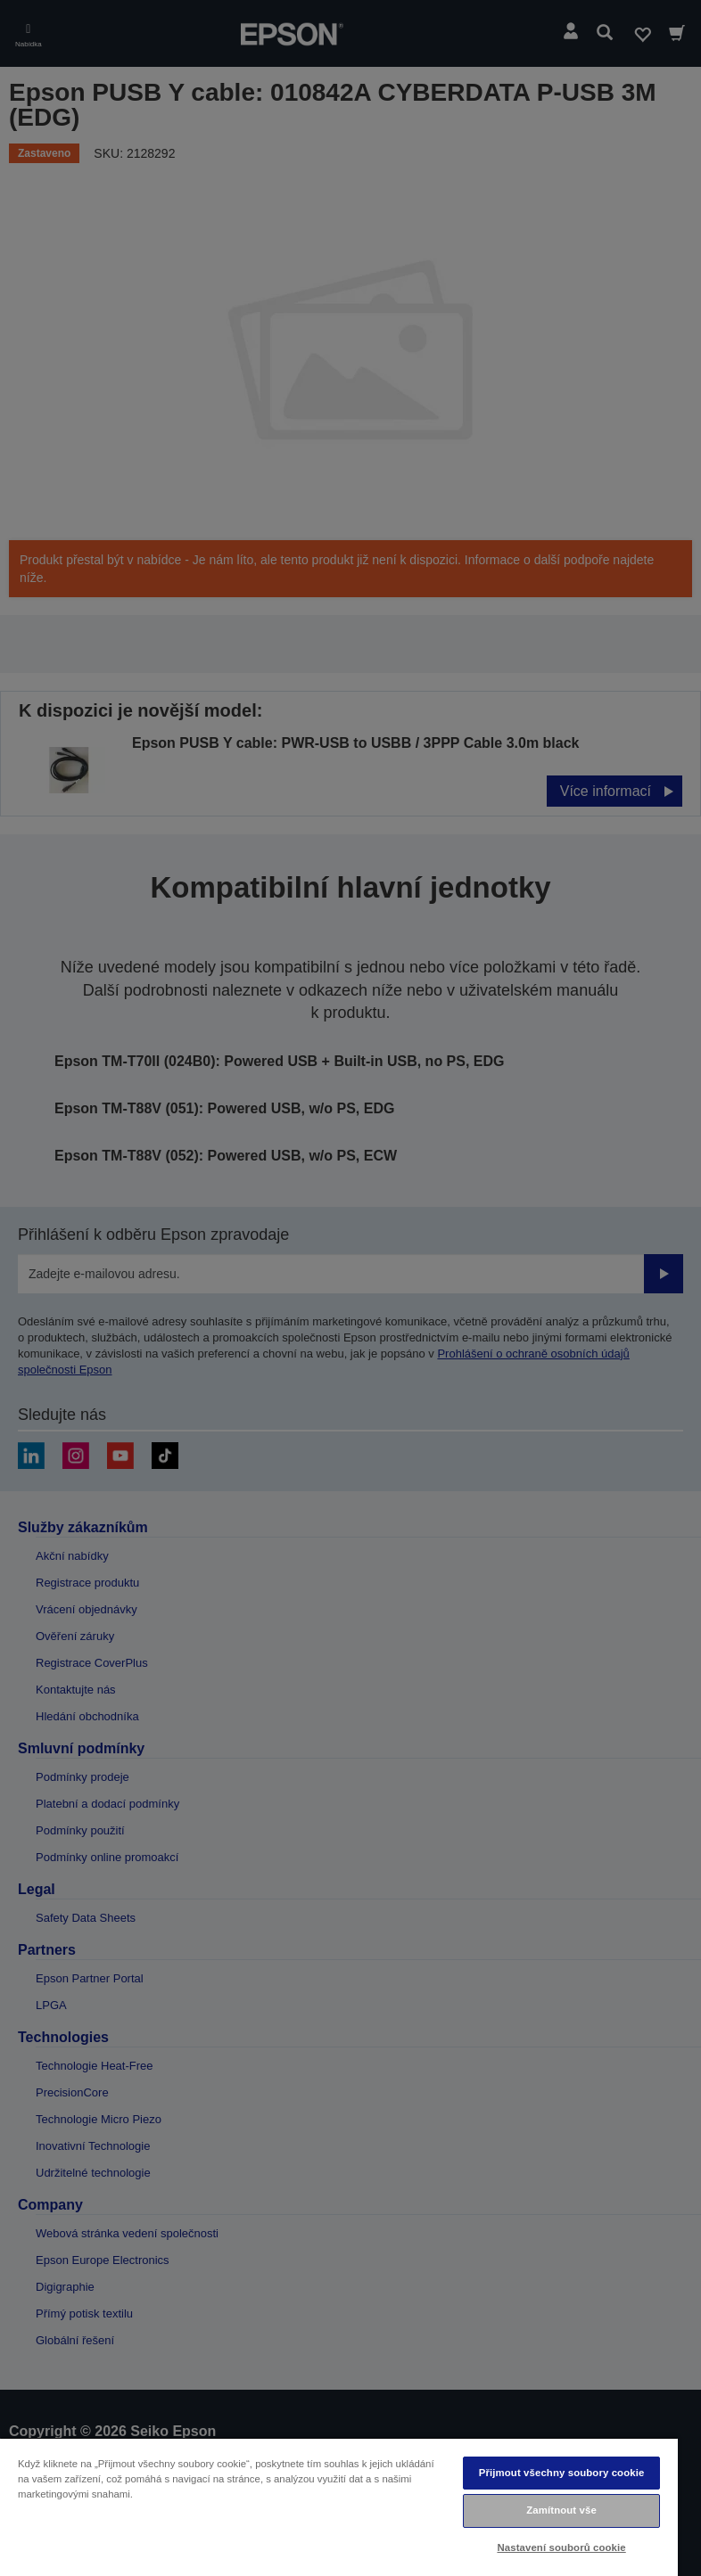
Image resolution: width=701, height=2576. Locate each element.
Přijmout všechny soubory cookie (562, 2472)
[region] (339, 2506)
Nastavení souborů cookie (561, 2547)
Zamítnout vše (561, 2510)
